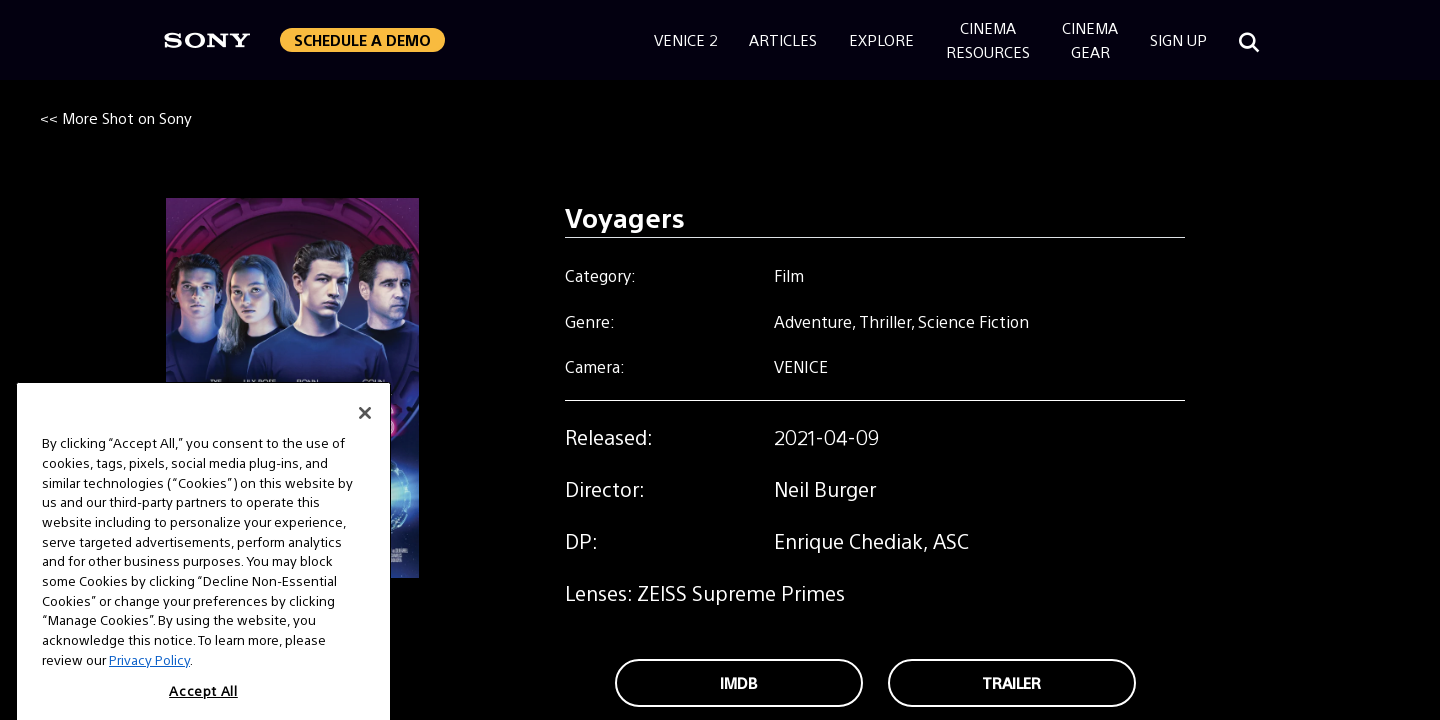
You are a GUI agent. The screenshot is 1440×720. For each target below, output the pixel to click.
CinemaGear (1090, 39)
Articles (783, 39)
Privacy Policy (149, 678)
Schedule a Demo (362, 39)
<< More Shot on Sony (116, 117)
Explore (881, 39)
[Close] (365, 432)
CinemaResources (988, 39)
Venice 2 (685, 39)
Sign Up (1178, 39)
